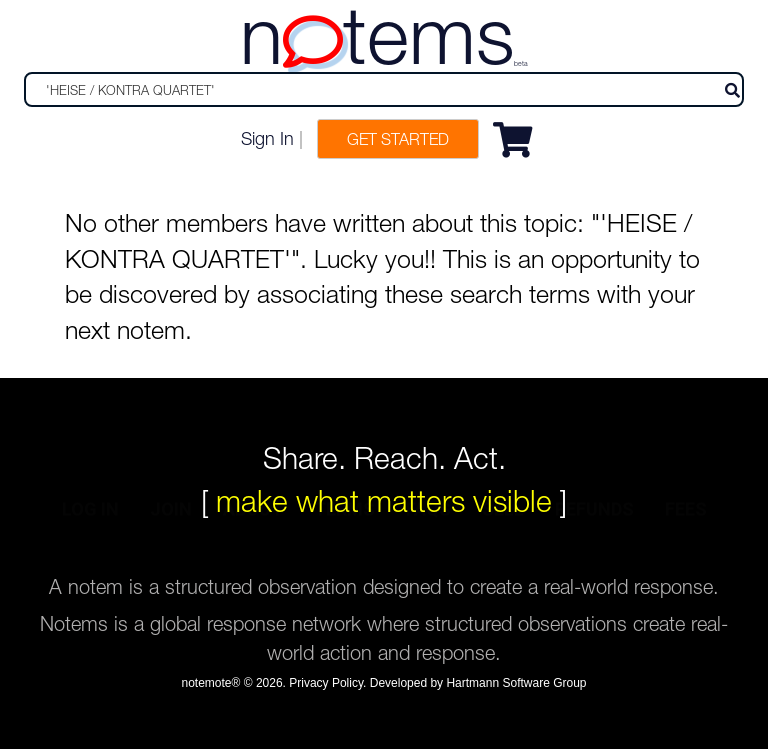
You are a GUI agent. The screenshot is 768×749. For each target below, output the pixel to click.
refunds (594, 537)
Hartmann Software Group (516, 683)
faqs (428, 537)
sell (503, 537)
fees (686, 537)
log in (90, 537)
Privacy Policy (326, 683)
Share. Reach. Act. (384, 457)
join (171, 537)
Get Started (398, 139)
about (253, 537)
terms (344, 537)
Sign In (267, 138)
